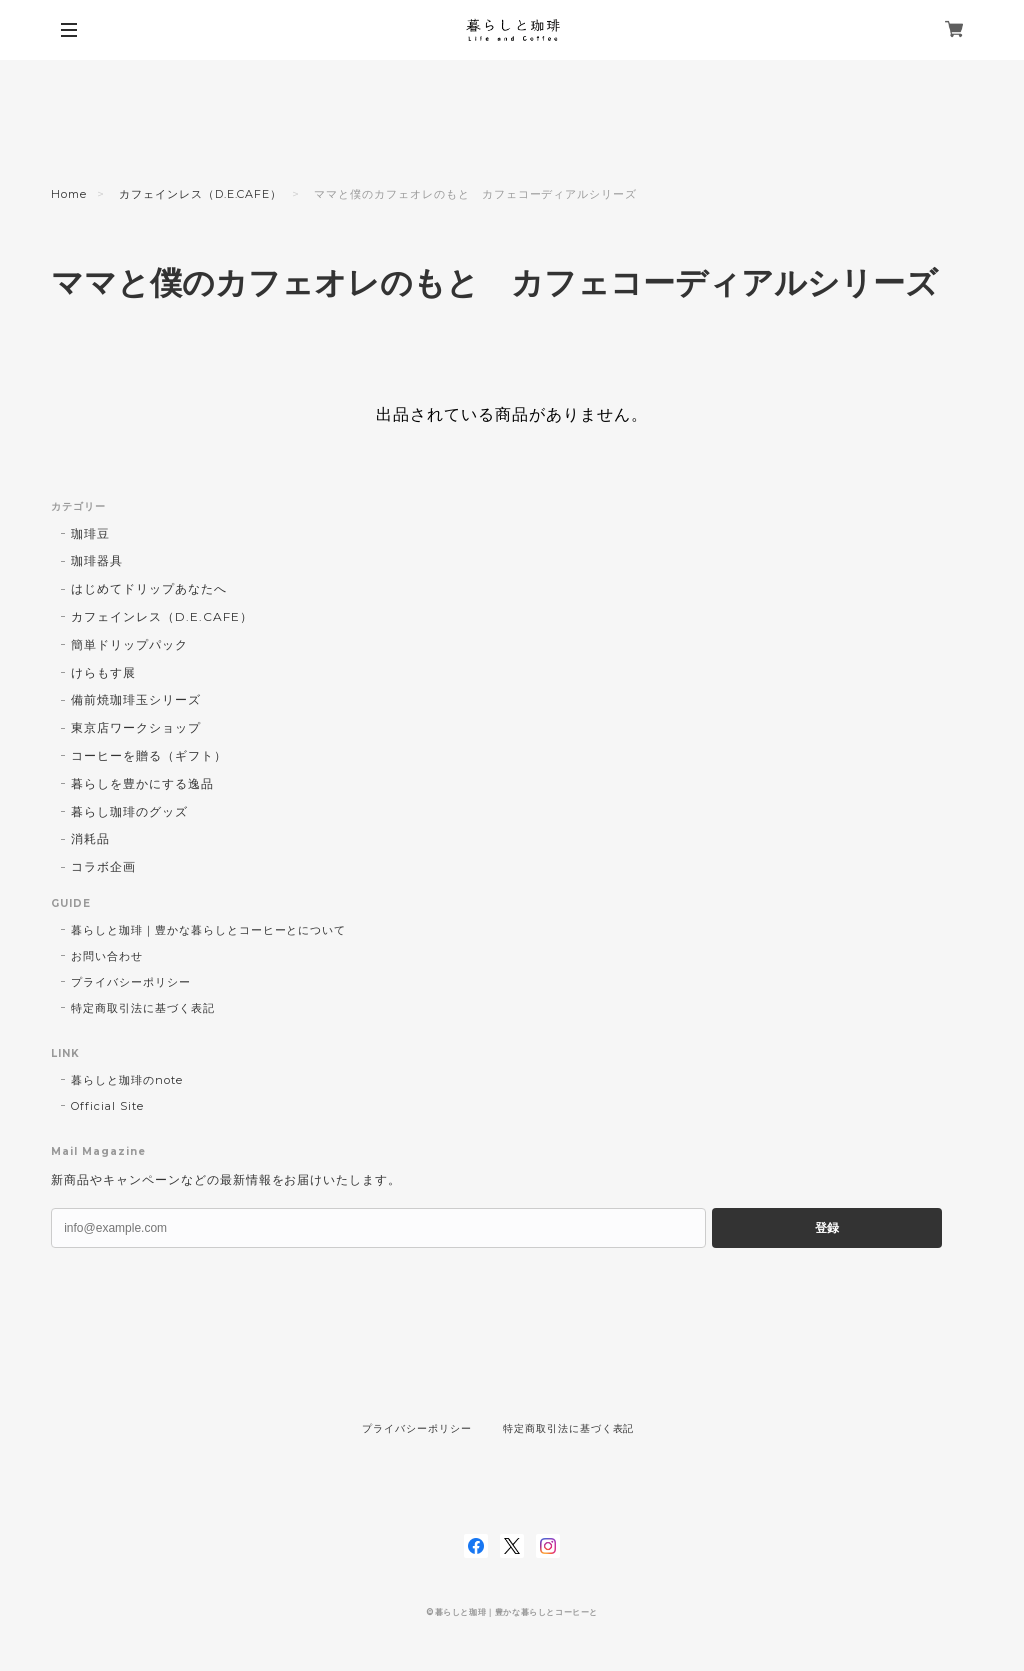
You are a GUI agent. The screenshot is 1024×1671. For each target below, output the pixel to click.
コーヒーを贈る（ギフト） (149, 755)
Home (69, 194)
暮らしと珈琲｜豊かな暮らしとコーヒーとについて (208, 930)
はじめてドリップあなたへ (149, 588)
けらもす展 (103, 672)
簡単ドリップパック (129, 644)
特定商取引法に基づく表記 (143, 1008)
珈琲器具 (97, 560)
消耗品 (90, 838)
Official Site (107, 1106)
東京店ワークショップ (136, 727)
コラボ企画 (103, 866)
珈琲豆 (90, 533)
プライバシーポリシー (131, 982)
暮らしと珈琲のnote (127, 1080)
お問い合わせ (107, 956)
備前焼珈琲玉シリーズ (136, 699)
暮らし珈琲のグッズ (129, 811)
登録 (827, 1228)
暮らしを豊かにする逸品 (142, 783)
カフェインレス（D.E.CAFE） (200, 194)
